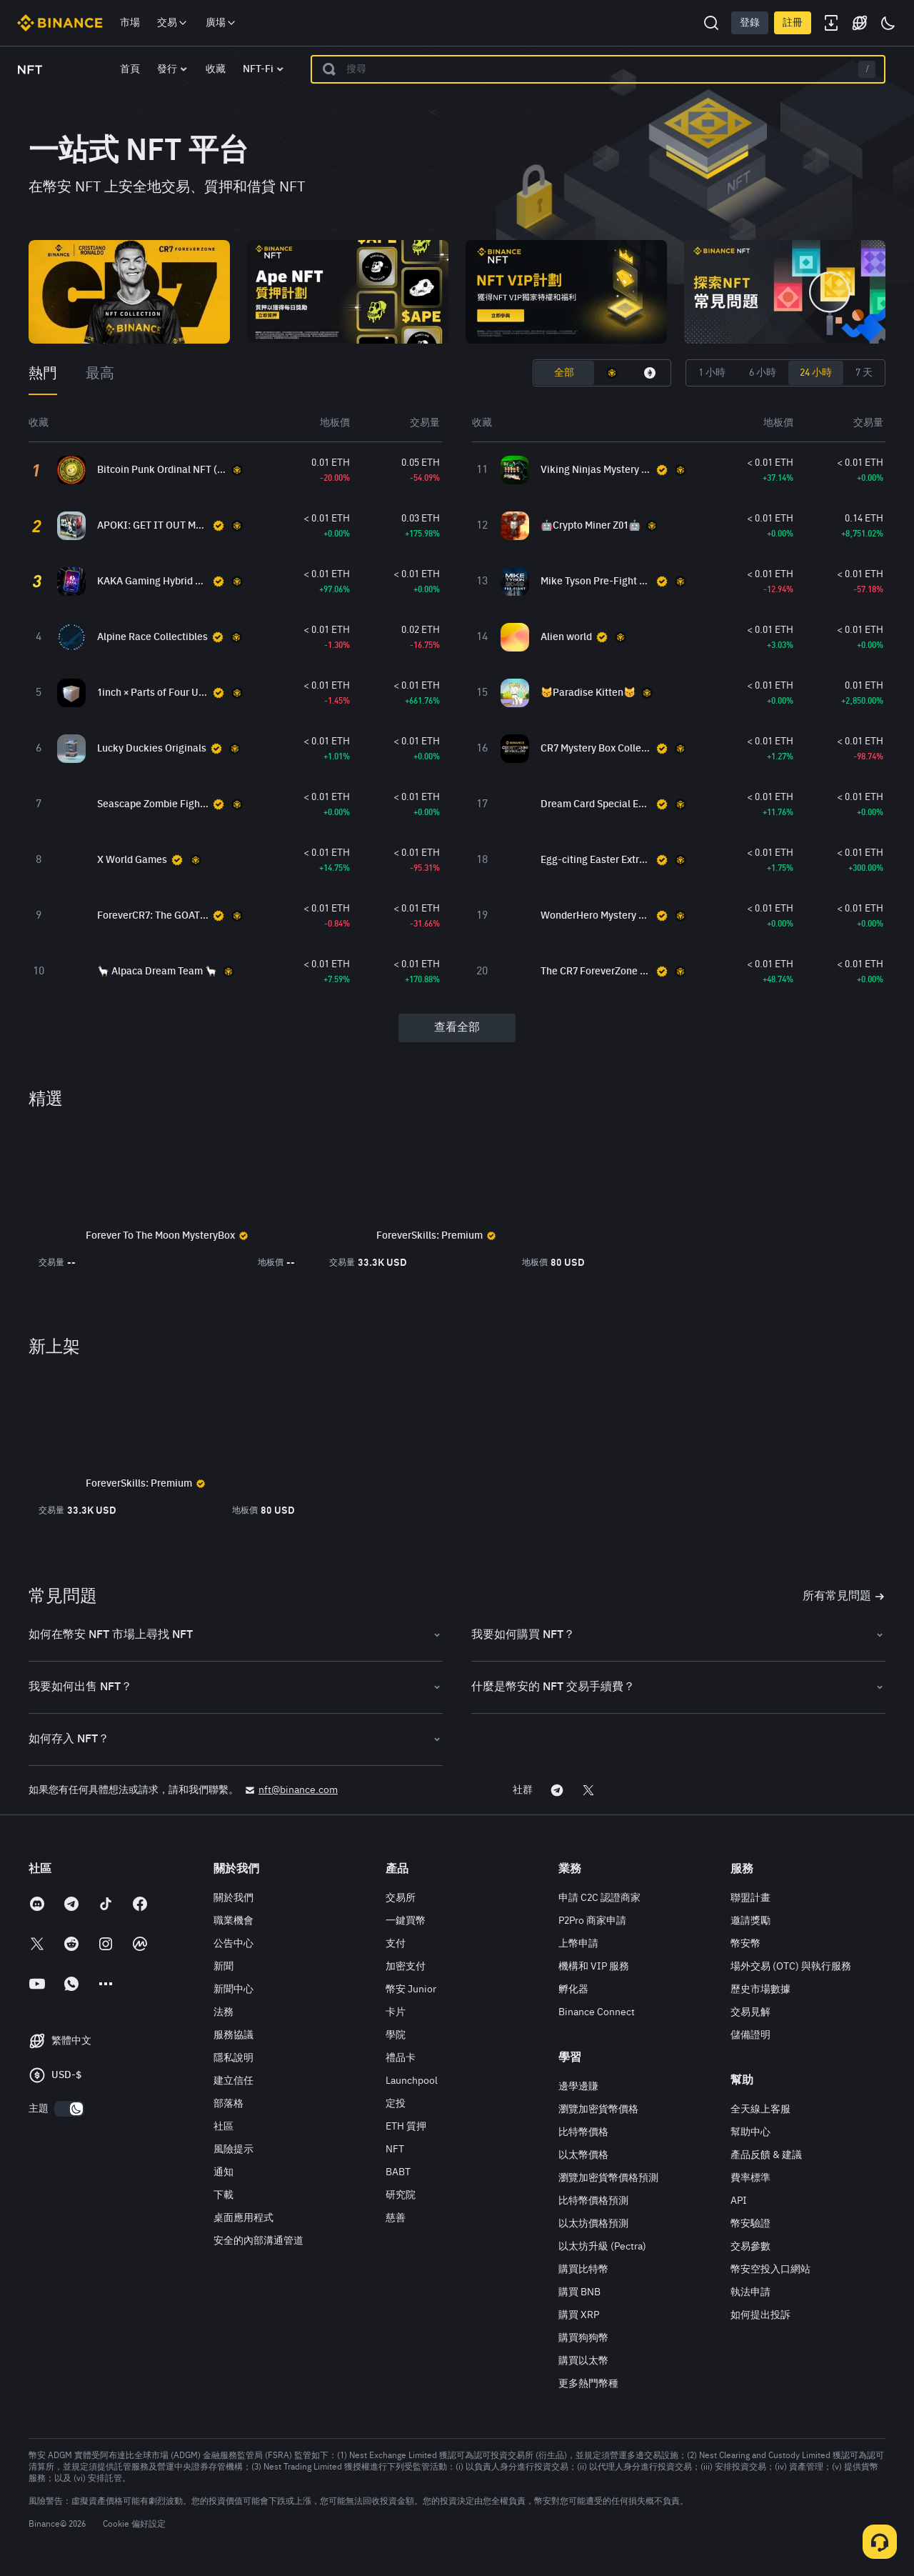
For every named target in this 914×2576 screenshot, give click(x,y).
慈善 (396, 2218)
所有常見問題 (844, 1596)
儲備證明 (750, 2035)
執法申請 (750, 2292)
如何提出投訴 (760, 2315)
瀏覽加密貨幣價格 (598, 2110)
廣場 (221, 23)
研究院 (401, 2195)
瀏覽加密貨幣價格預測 (608, 2178)
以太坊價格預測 (593, 2224)
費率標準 (750, 2178)
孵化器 (573, 1990)
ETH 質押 (406, 2127)
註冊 (793, 23)
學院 (396, 2035)
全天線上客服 (760, 2110)
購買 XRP (578, 2315)
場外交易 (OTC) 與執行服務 (790, 1967)
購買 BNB (579, 2292)
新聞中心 (233, 1990)
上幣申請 (578, 1944)
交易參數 (750, 2247)
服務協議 (233, 2035)
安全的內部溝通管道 (258, 2241)
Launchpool (412, 2081)
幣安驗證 (750, 2224)
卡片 (396, 2012)
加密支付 (406, 1967)
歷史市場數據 (760, 1990)
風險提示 (233, 2150)
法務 (223, 2012)
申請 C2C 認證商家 (599, 1898)
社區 (223, 2127)
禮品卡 (401, 2058)
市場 (130, 23)
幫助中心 (750, 2132)
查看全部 (457, 1028)
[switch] (69, 2109)
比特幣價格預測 (593, 2201)
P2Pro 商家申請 (592, 1921)
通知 (223, 2172)
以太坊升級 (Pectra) (602, 2247)
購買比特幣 (583, 2270)
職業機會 (233, 1921)
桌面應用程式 (243, 2218)
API (738, 2201)
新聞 (223, 1967)
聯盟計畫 (750, 1898)
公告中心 (233, 1944)
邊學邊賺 (578, 2087)
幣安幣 (745, 1944)
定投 (396, 2104)
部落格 (228, 2104)
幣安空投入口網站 (770, 2270)
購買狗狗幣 (583, 2338)
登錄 (750, 23)
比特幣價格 (583, 2132)
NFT (395, 2150)
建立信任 (233, 2081)
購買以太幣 (583, 2361)
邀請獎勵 (750, 1921)
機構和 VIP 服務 (593, 1967)
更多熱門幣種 (588, 2384)
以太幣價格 (583, 2155)
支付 (396, 1944)
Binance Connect (596, 2012)
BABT (398, 2172)
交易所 (401, 1898)
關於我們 (233, 1898)
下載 (223, 2195)
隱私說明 (233, 2058)
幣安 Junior (411, 1990)
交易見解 (750, 2012)
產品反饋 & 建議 (766, 2155)
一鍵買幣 (406, 1921)
